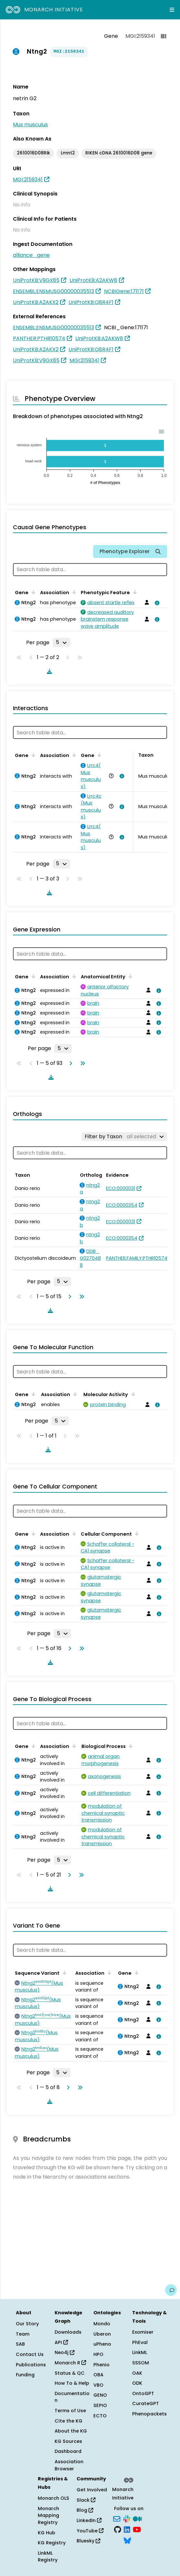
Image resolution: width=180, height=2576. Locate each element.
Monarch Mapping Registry (48, 2515)
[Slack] (126, 2518)
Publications (31, 2364)
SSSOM (140, 2363)
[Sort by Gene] (32, 592)
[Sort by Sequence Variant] (63, 1972)
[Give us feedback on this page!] (171, 2290)
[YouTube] (137, 2529)
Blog (85, 2510)
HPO (98, 2354)
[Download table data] (48, 671)
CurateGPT (145, 2403)
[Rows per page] (61, 642)
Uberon (102, 2334)
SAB (20, 2344)
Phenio (101, 2364)
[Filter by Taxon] (124, 1136)
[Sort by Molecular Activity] (132, 1394)
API (61, 2342)
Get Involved (92, 2490)
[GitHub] (117, 2529)
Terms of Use (70, 2410)
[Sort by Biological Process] (129, 1745)
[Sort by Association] (73, 592)
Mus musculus (30, 124)
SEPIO (100, 2405)
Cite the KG (68, 2421)
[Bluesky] (127, 2540)
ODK (137, 2383)
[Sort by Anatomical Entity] (129, 976)
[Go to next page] (69, 1063)
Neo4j (64, 2352)
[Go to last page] (81, 1063)
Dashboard (68, 2451)
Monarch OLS (53, 2498)
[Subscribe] (116, 2518)
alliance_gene (31, 255)
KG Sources (68, 2441)
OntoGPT (143, 2393)
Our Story (27, 2323)
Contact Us (30, 2354)
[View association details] (155, 603)
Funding (25, 2374)
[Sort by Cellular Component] (136, 1533)
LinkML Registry (48, 2556)
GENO (100, 2395)
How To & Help (72, 2383)
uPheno (102, 2344)
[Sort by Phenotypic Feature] (134, 592)
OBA (98, 2374)
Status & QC (70, 2373)
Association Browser (69, 2465)
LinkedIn (89, 2520)
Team (22, 2334)
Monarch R (70, 2363)
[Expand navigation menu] (172, 10)
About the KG (71, 2431)
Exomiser (143, 2332)
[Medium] (137, 2518)
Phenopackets (149, 2414)
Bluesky (88, 2541)
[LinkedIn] (127, 2529)
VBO (98, 2385)
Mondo (101, 2323)
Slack (86, 2500)
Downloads (68, 2332)
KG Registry (52, 2542)
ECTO (100, 2416)
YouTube (90, 2531)
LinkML (139, 2352)
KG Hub (46, 2532)
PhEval (140, 2342)
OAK (137, 2373)
